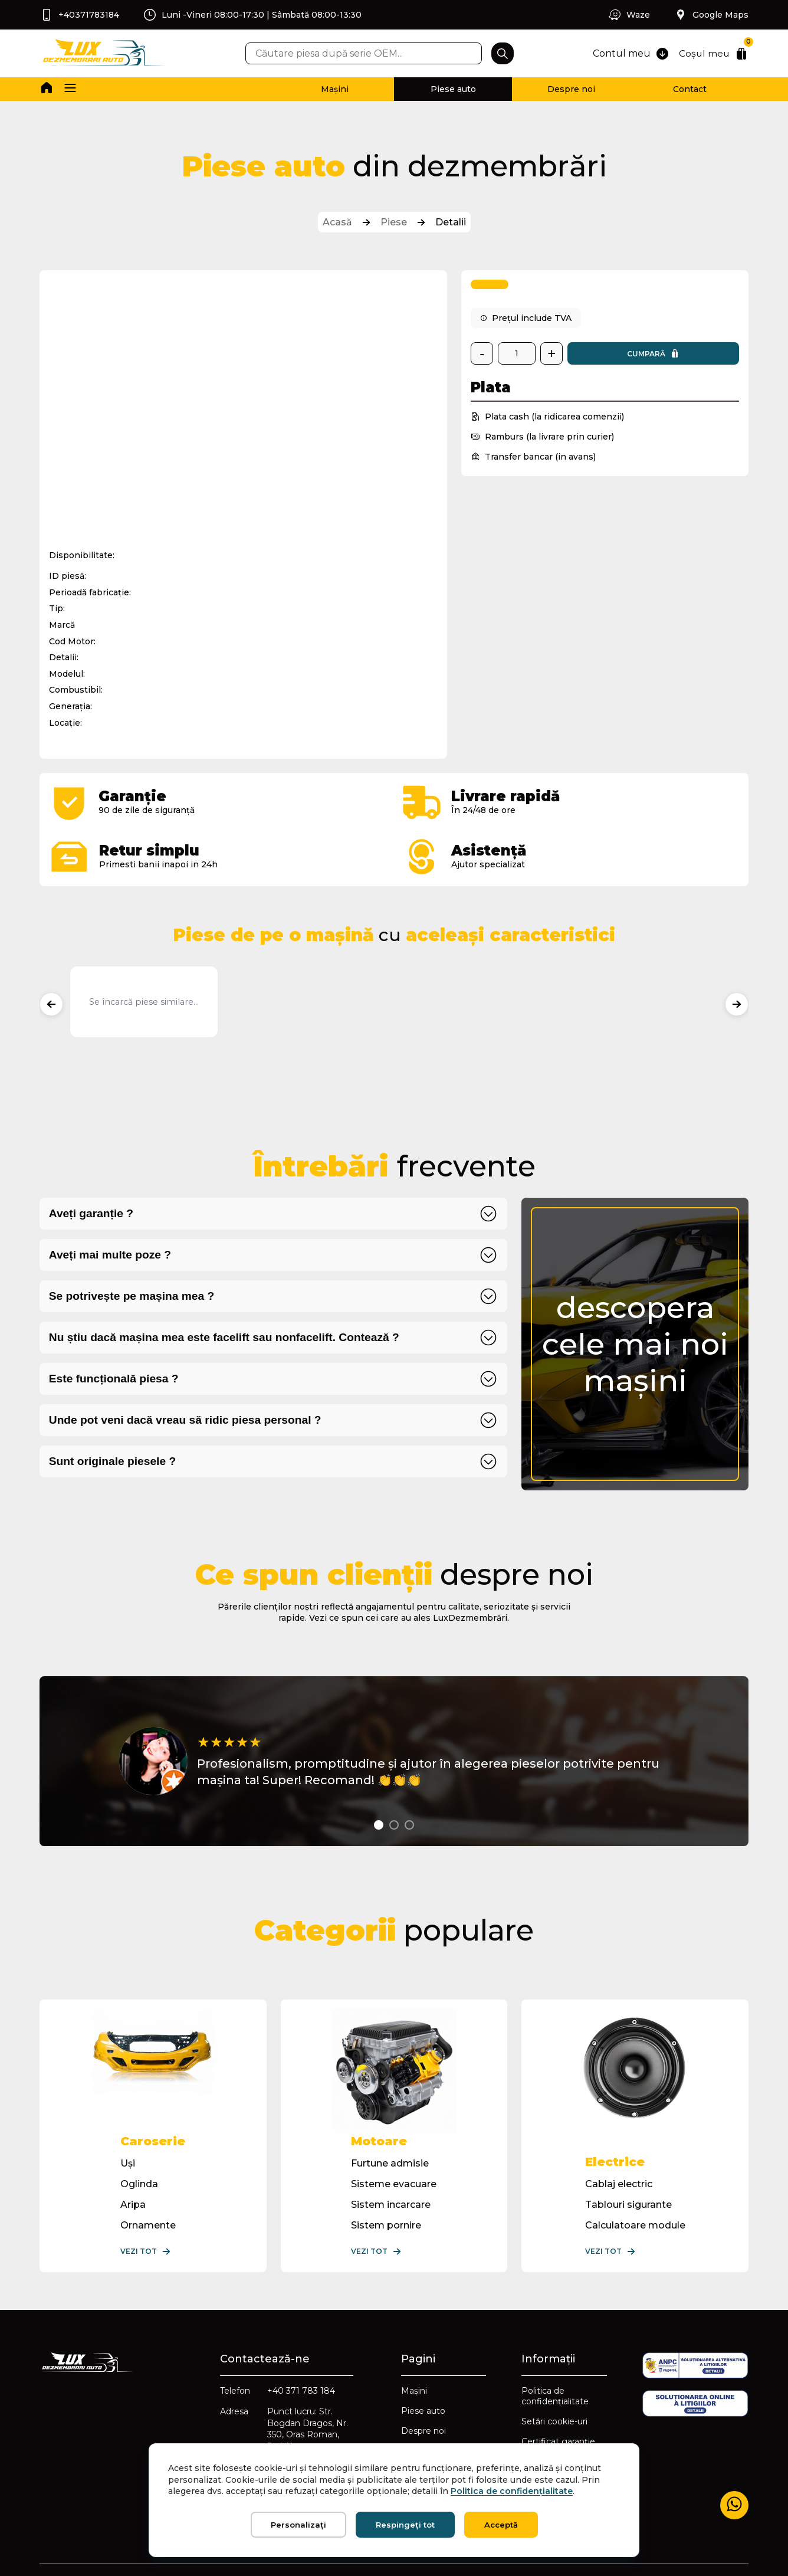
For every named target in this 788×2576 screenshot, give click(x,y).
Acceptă (501, 2524)
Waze (629, 15)
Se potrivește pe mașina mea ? (131, 1295)
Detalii (450, 222)
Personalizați (298, 2524)
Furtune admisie (390, 2162)
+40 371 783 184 (301, 2390)
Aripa (133, 2204)
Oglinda (139, 2183)
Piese (393, 222)
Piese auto (453, 89)
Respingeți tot (405, 2524)
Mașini (335, 89)
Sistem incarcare (391, 2204)
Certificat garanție (558, 2441)
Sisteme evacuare (393, 2183)
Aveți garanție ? (91, 1213)
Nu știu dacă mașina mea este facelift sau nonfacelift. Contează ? (224, 1336)
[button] (70, 89)
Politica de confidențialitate (555, 2395)
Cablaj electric (618, 2183)
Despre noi (571, 89)
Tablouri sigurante (628, 2204)
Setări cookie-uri (554, 2421)
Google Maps (711, 15)
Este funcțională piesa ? (114, 1378)
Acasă (337, 222)
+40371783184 (79, 15)
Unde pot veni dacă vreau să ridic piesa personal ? (185, 1419)
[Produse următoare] (736, 1003)
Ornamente (148, 2224)
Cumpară (653, 353)
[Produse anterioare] (51, 1003)
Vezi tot (145, 2251)
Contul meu (630, 54)
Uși (127, 2162)
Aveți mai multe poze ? (110, 1254)
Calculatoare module (635, 2224)
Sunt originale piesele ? (112, 1460)
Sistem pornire (386, 2224)
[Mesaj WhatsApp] (734, 2505)
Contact (690, 89)
